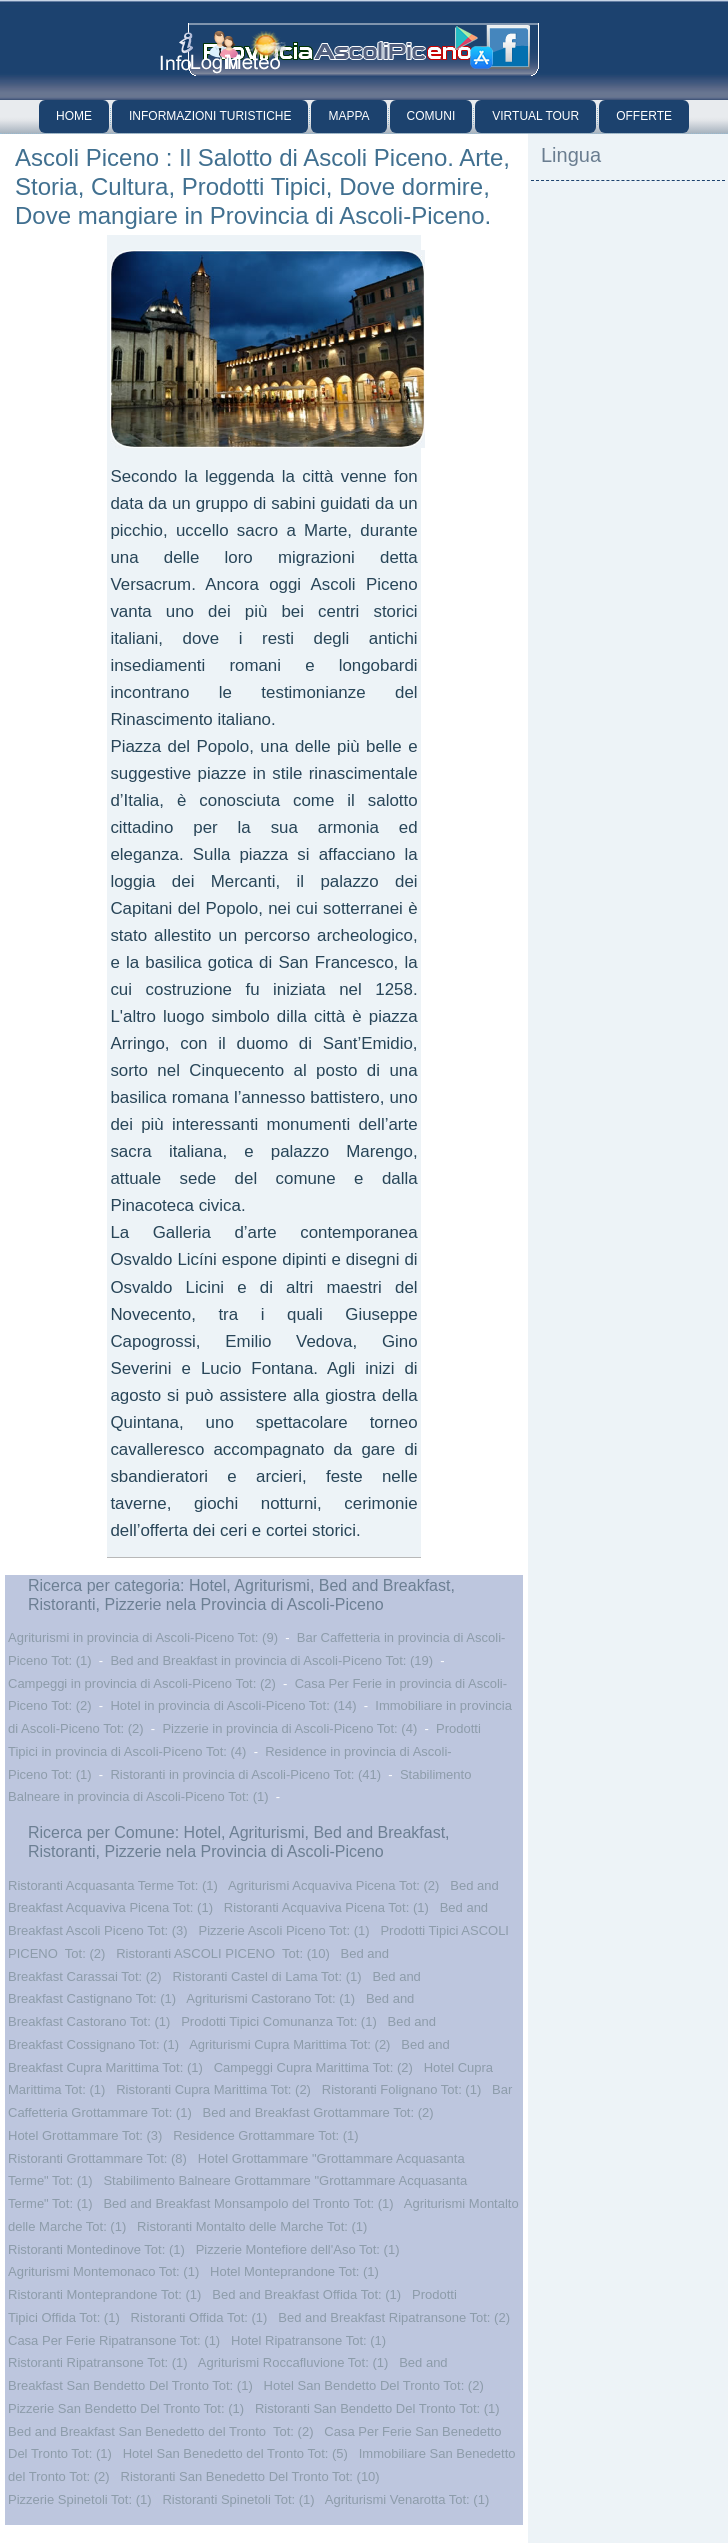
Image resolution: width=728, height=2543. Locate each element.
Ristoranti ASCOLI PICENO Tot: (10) (223, 1953)
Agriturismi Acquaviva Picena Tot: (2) (333, 1885)
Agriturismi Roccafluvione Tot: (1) (293, 2362)
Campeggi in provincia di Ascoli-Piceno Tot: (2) (142, 1683)
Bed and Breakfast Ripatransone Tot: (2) (394, 2317)
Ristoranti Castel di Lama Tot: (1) (267, 1976)
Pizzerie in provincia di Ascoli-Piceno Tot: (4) (289, 1728)
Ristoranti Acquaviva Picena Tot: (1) (326, 1907)
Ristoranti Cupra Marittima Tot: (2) (213, 2089)
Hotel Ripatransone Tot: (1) (308, 2340)
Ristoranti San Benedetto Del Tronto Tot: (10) (250, 2476)
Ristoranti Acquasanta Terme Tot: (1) (113, 1885)
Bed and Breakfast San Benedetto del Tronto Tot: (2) (160, 2431)
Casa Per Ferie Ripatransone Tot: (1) (114, 2340)
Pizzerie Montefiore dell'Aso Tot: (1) (298, 2249)
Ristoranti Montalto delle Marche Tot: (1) (252, 2226)
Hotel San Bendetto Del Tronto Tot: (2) (374, 2385)
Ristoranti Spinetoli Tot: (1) (238, 2499)
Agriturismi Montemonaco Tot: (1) (103, 2271)
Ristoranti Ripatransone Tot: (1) (98, 2362)
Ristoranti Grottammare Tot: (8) (97, 2158)
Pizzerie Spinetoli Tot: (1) (80, 2499)
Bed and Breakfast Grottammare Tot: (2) (318, 2112)
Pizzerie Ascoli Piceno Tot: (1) (284, 1930)
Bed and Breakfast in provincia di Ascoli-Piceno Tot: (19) (271, 1660)
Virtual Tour (535, 116)
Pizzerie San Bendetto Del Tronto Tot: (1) (126, 2408)
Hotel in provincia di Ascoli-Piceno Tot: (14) (233, 1705)
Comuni (431, 116)
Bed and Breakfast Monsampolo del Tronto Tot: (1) (248, 2203)
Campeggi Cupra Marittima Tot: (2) (313, 2067)
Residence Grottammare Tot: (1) (265, 2135)
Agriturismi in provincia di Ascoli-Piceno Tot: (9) (143, 1637)
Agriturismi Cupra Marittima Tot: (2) (289, 2044)
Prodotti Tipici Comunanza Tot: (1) (279, 2021)
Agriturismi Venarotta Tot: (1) (407, 2499)
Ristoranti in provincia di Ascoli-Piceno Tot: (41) (245, 1774)
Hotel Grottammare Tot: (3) (85, 2135)
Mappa (348, 116)
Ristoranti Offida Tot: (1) (199, 2317)
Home (74, 116)
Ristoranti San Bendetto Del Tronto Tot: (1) (377, 2408)
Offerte (644, 116)
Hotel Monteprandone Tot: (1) (294, 2271)
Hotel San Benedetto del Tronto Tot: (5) (235, 2453)
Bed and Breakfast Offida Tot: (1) (306, 2294)
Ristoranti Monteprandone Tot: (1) (104, 2294)
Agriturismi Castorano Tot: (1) (270, 1998)
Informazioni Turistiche (210, 116)
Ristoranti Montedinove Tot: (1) (96, 2249)
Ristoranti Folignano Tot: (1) (401, 2089)
